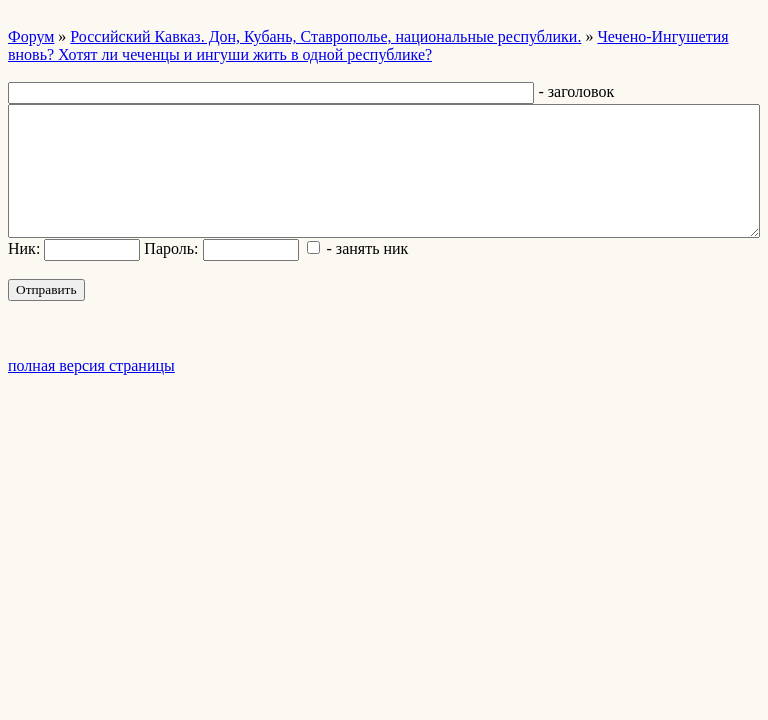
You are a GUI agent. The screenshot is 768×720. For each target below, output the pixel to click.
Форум (31, 36)
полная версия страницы (91, 365)
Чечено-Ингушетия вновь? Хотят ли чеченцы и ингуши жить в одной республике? (368, 45)
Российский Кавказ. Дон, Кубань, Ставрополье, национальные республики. (325, 36)
